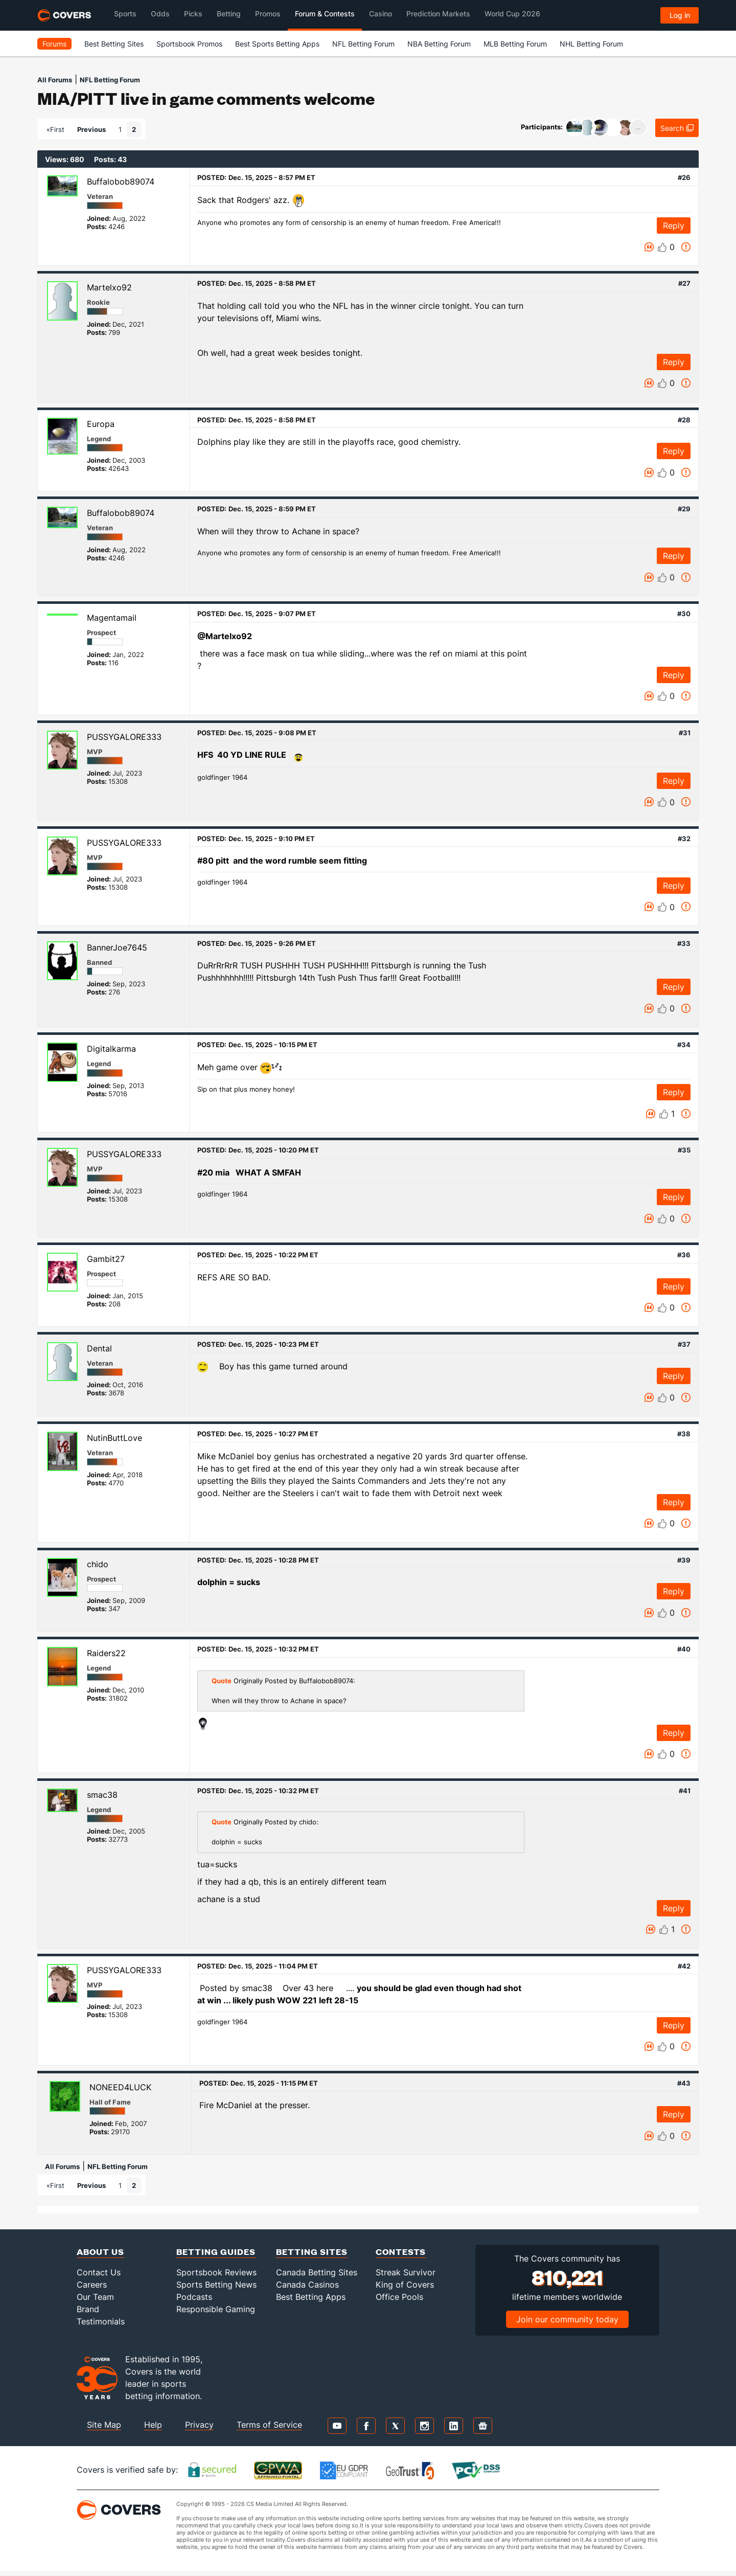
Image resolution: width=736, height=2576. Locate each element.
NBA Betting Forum (439, 43)
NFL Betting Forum (363, 43)
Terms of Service (269, 2425)
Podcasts (194, 2297)
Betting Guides (216, 2251)
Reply (673, 225)
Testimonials (101, 2321)
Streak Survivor (405, 2272)
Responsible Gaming (215, 2309)
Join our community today (567, 2319)
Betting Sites (312, 2251)
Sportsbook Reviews (216, 2272)
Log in (680, 15)
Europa (100, 424)
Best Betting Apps (311, 2297)
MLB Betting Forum (515, 43)
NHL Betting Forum (591, 43)
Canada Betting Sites (316, 2272)
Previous (91, 129)
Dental (99, 1348)
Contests (401, 2251)
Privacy (199, 2425)
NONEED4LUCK (120, 2087)
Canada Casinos (307, 2284)
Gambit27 (106, 1259)
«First (55, 129)
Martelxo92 (109, 287)
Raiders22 (106, 1653)
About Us (100, 2251)
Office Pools (399, 2297)
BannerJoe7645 (117, 947)
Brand (88, 2309)
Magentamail (111, 618)
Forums (54, 43)
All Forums (54, 80)
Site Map (104, 2425)
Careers (92, 2284)
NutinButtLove (114, 1438)
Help (153, 2425)
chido (97, 1564)
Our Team (95, 2297)
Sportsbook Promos (189, 43)
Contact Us (99, 2272)
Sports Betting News (216, 2284)
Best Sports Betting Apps (277, 43)
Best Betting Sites (114, 43)
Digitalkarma (111, 1049)
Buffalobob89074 (120, 181)
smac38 (102, 1795)
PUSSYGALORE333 (124, 737)
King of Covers (405, 2284)
